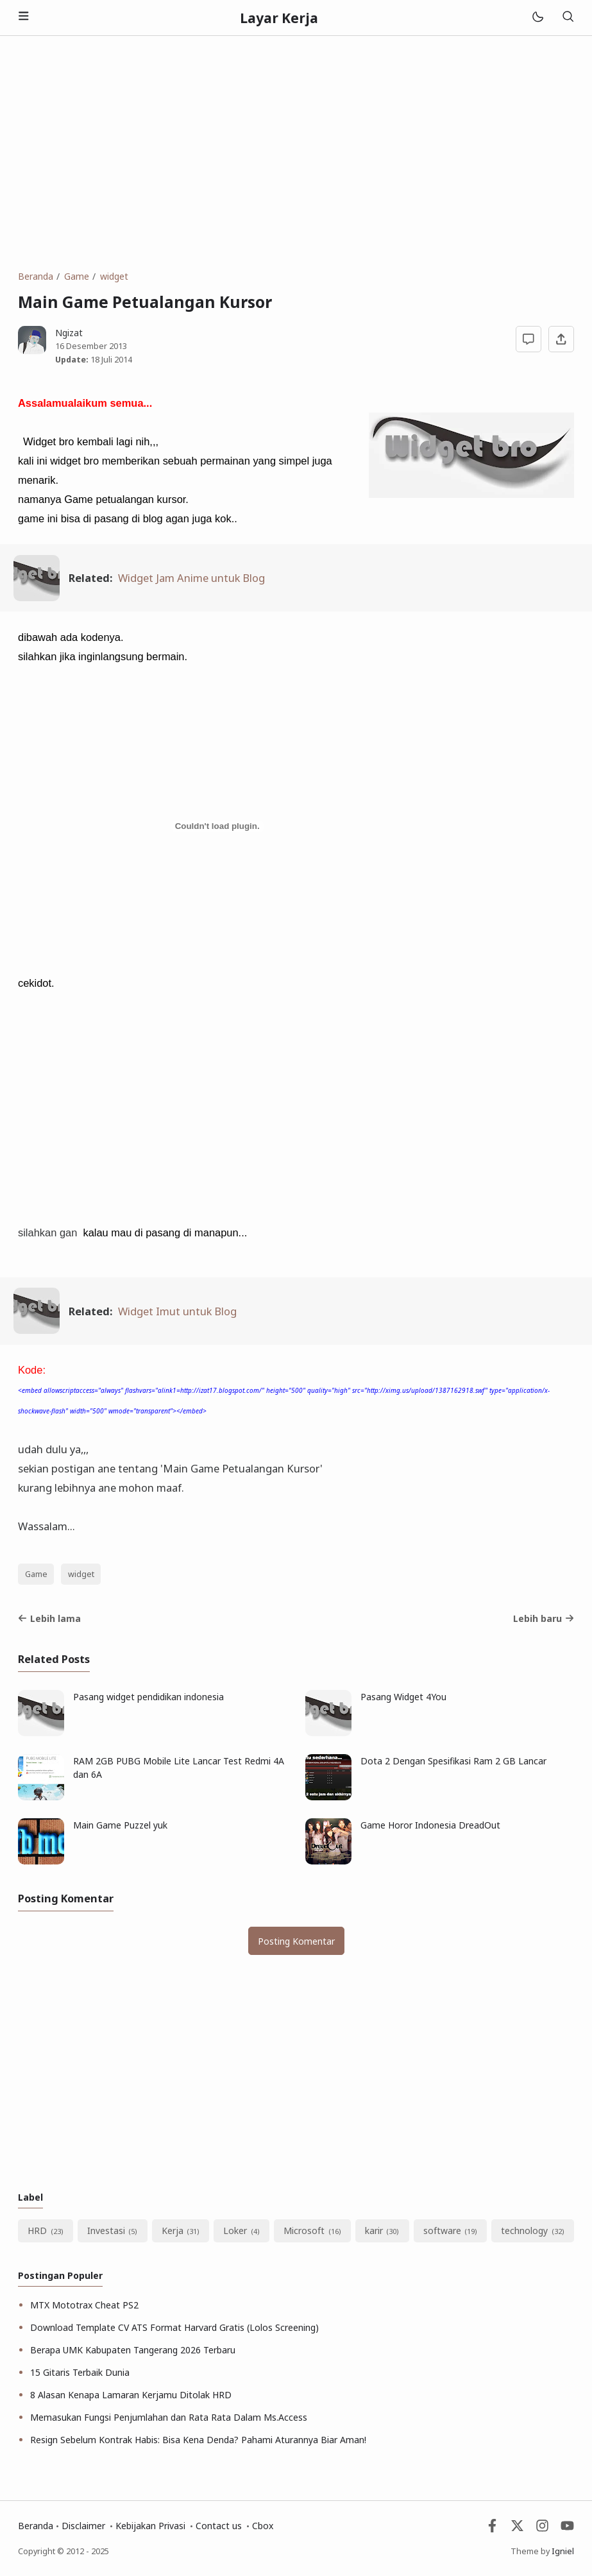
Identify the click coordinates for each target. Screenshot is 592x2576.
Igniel (563, 2551)
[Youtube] (567, 2529)
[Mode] (537, 18)
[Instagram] (542, 2529)
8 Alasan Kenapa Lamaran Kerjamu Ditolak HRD (131, 2395)
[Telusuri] (567, 17)
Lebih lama (49, 1618)
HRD (37, 2230)
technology (524, 2230)
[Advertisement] (296, 153)
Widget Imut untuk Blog (177, 1311)
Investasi (106, 2230)
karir (374, 2230)
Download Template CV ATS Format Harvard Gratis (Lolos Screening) (174, 2327)
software (442, 2230)
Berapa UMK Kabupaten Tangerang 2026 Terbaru (132, 2350)
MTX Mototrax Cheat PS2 (84, 2305)
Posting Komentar (296, 1941)
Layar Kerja (279, 18)
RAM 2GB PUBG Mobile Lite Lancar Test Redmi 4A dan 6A (178, 1767)
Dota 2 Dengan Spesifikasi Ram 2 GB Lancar (453, 1761)
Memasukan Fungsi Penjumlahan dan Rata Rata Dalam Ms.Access (168, 2417)
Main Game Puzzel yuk (120, 1825)
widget (81, 1574)
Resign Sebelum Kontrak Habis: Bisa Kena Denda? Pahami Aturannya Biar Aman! (198, 2440)
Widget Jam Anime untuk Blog (191, 577)
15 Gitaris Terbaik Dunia (80, 2372)
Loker (235, 2230)
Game (36, 1574)
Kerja (172, 2230)
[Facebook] (492, 2529)
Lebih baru (543, 1618)
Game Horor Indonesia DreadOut (430, 1825)
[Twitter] (517, 2529)
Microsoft (304, 2230)
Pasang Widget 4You (403, 1697)
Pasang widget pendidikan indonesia (148, 1697)
